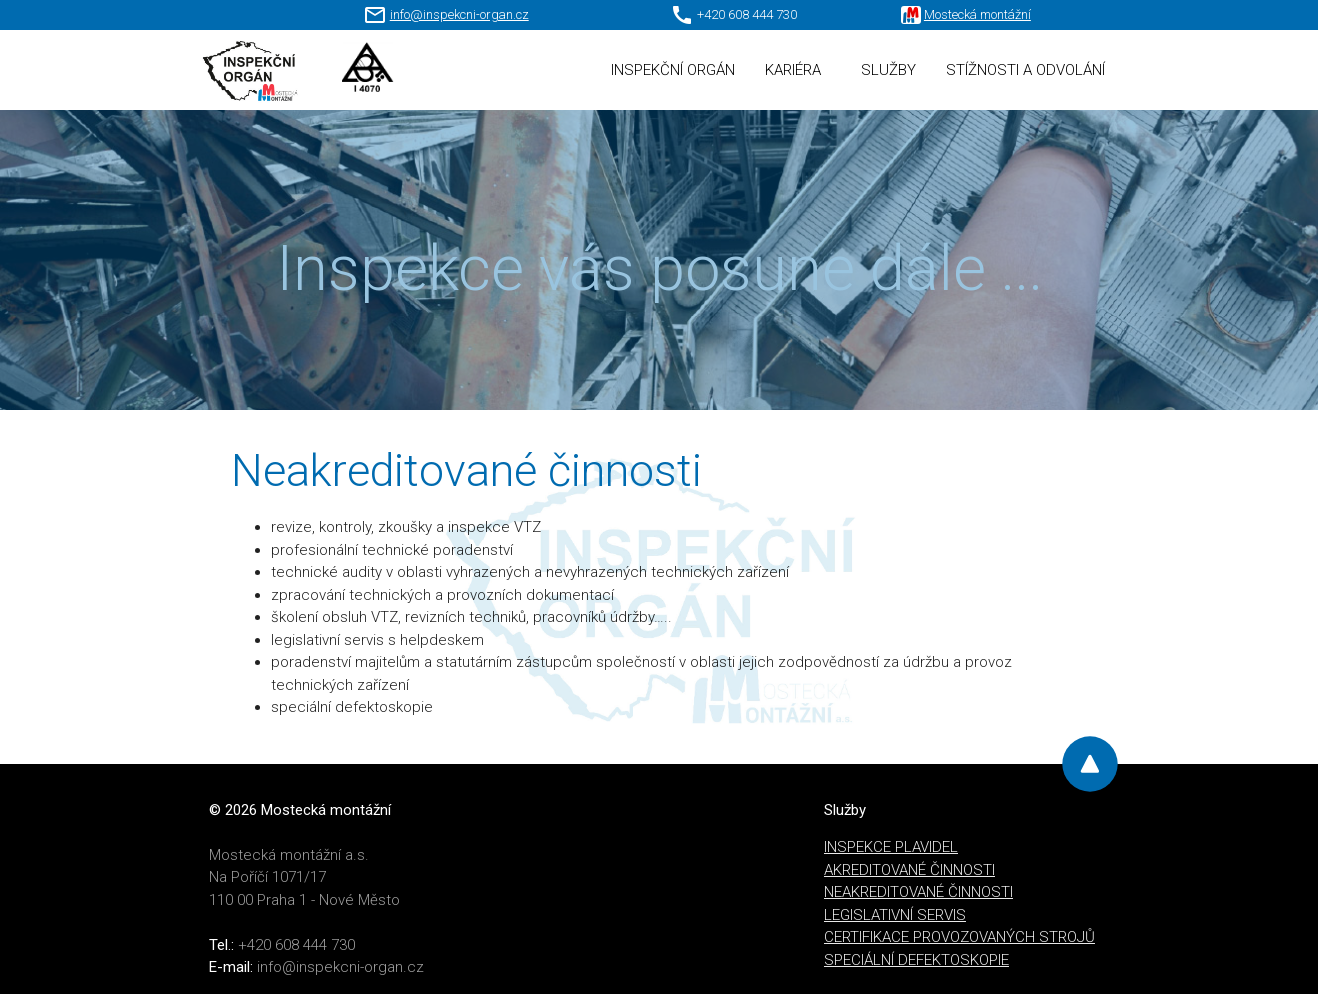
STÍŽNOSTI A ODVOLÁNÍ (1025, 70)
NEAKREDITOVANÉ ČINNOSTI (918, 892)
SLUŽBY (888, 70)
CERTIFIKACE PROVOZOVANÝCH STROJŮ (959, 937)
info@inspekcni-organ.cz (459, 14)
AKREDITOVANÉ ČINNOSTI (909, 870)
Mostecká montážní (977, 14)
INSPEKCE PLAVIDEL (891, 847)
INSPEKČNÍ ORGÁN (673, 70)
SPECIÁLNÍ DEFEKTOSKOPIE (916, 960)
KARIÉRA (793, 70)
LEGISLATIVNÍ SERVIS (895, 915)
